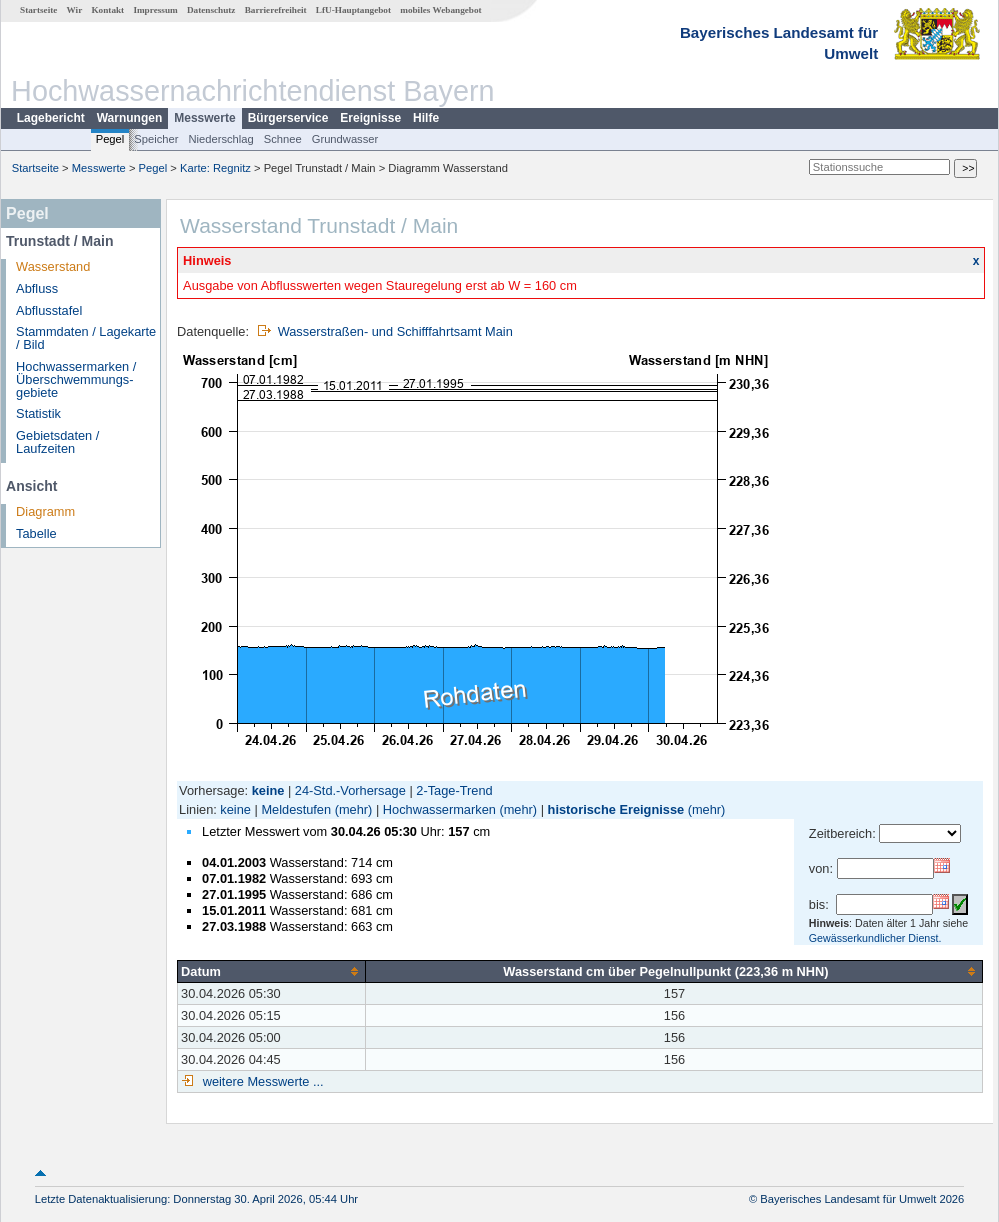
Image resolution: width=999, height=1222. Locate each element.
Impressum (155, 10)
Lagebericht (51, 118)
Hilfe (426, 118)
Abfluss (37, 288)
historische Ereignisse (616, 809)
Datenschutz (211, 10)
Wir (75, 10)
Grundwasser (345, 139)
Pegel (110, 139)
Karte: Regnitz (215, 168)
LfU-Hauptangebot (353, 10)
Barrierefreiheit (276, 10)
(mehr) (354, 809)
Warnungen (130, 118)
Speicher (156, 139)
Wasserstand (53, 266)
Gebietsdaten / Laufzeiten (57, 442)
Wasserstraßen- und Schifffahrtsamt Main (395, 331)
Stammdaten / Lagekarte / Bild (86, 338)
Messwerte (204, 118)
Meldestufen (296, 809)
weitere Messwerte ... (261, 1081)
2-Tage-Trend (454, 790)
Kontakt (107, 10)
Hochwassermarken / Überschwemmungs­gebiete (76, 379)
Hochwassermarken (439, 809)
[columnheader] (272, 971)
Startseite (38, 10)
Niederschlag (220, 139)
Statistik (38, 413)
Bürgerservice (288, 118)
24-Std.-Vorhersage (350, 790)
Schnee (283, 139)
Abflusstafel (49, 310)
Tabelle (36, 533)
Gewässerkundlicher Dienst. (875, 938)
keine (235, 809)
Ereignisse (370, 118)
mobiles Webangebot (440, 10)
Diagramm (45, 511)
